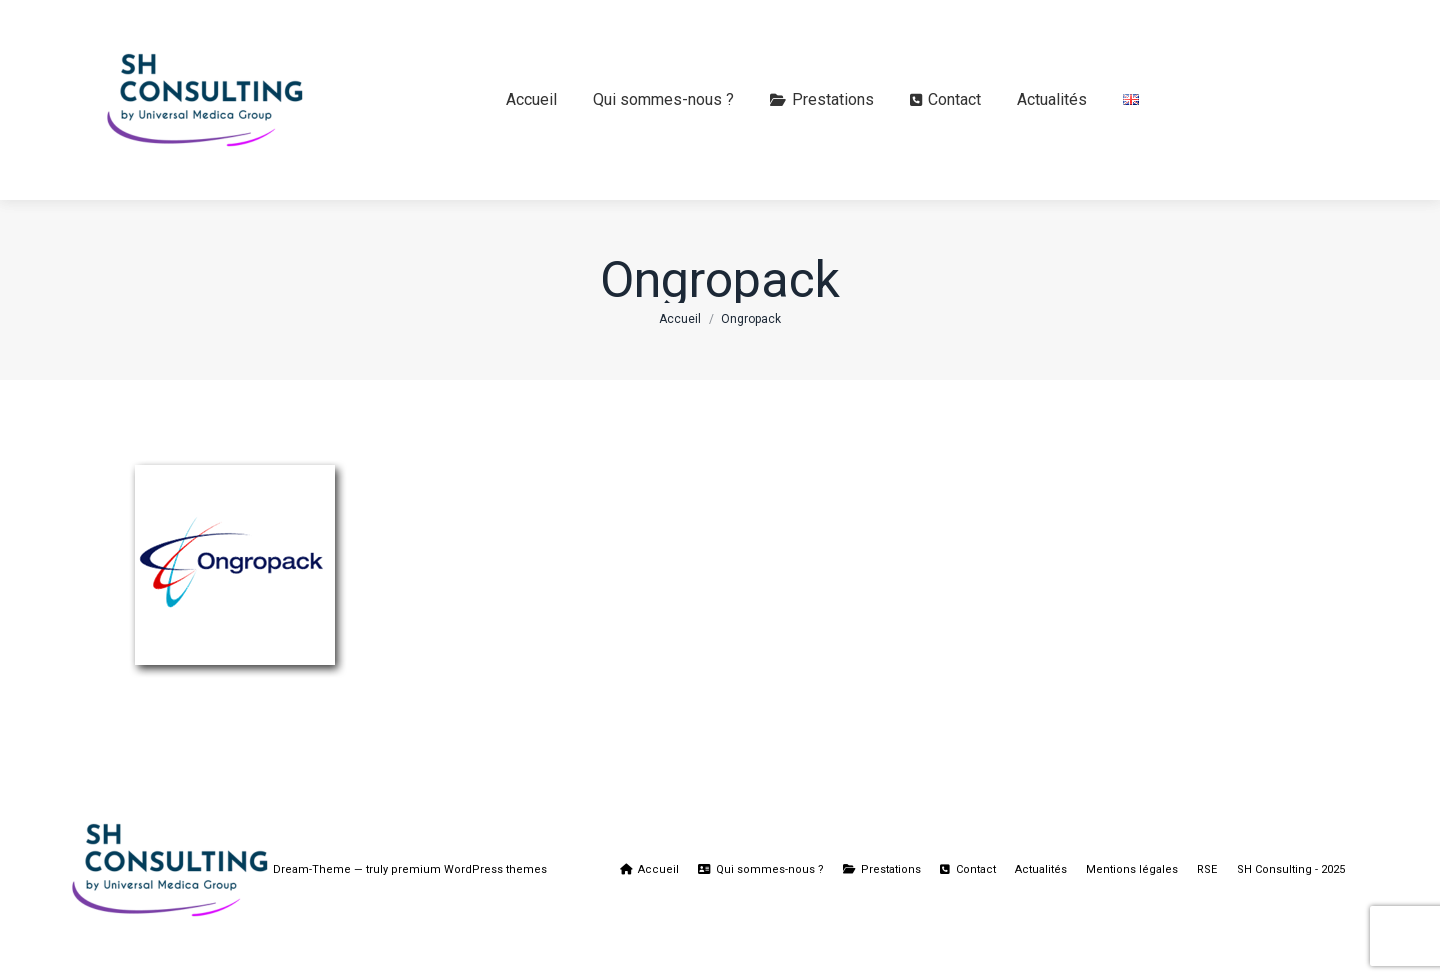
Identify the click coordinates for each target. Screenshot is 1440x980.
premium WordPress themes (469, 869)
